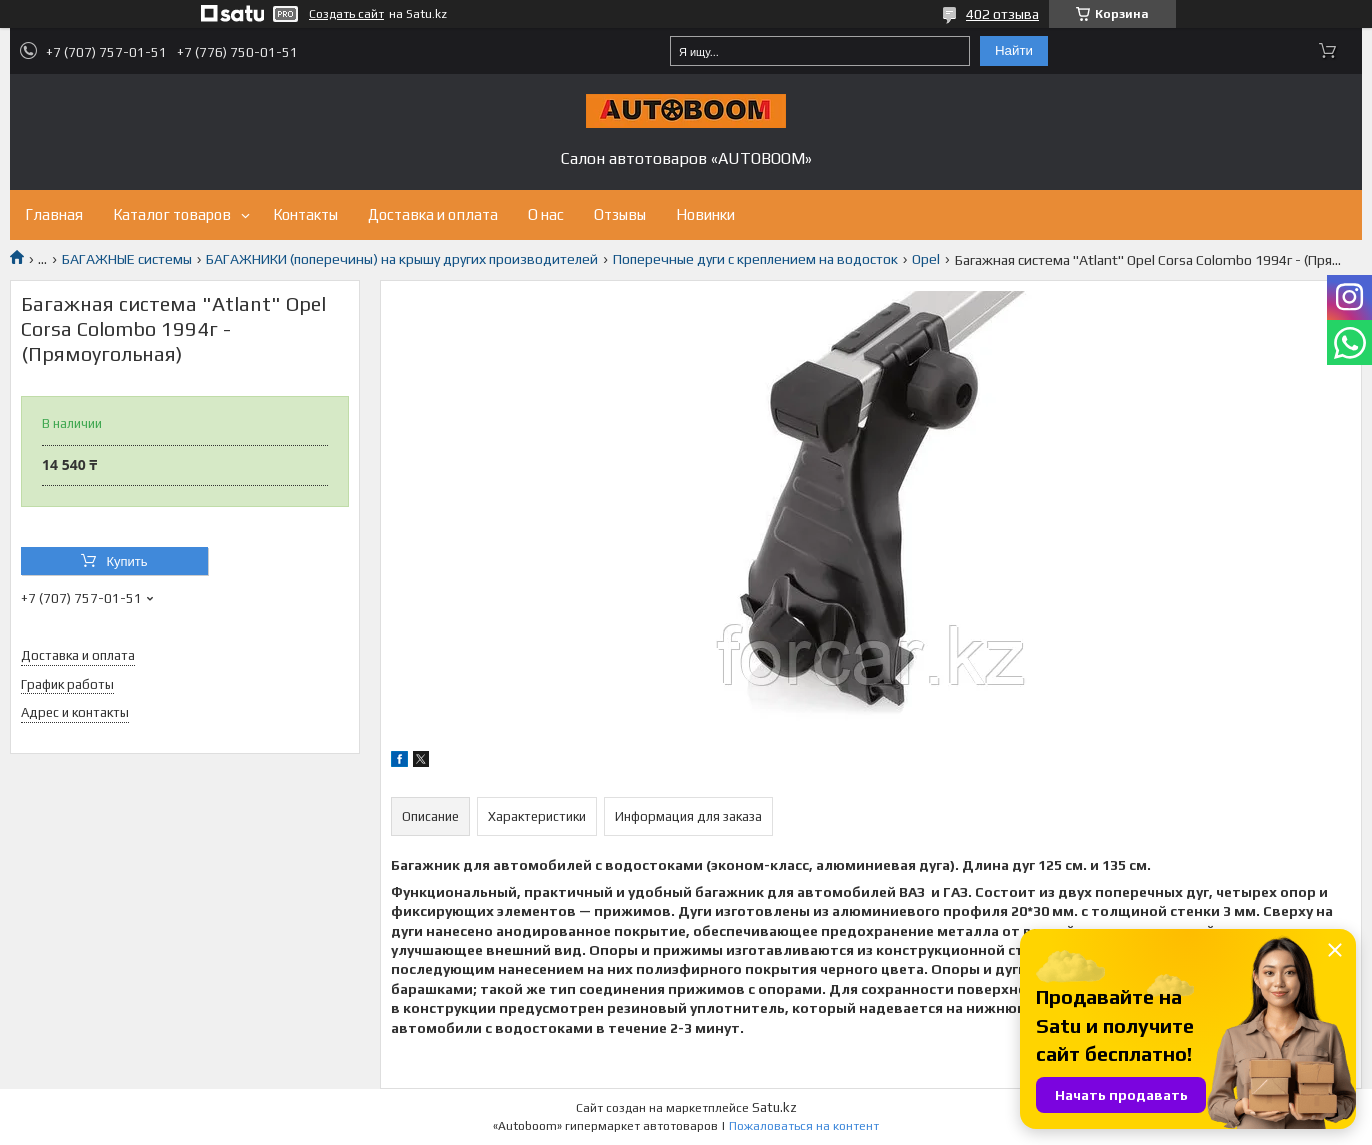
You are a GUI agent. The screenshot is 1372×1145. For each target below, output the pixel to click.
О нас (546, 214)
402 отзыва (1002, 14)
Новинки (705, 214)
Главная (54, 214)
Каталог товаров (172, 214)
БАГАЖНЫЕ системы (127, 259)
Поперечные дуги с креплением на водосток (755, 259)
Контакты (305, 214)
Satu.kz (774, 1107)
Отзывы (620, 214)
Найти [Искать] (1014, 50)
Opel (926, 259)
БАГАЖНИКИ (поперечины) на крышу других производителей (402, 259)
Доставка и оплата (433, 214)
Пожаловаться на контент (804, 1126)
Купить (126, 561)
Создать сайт (346, 14)
